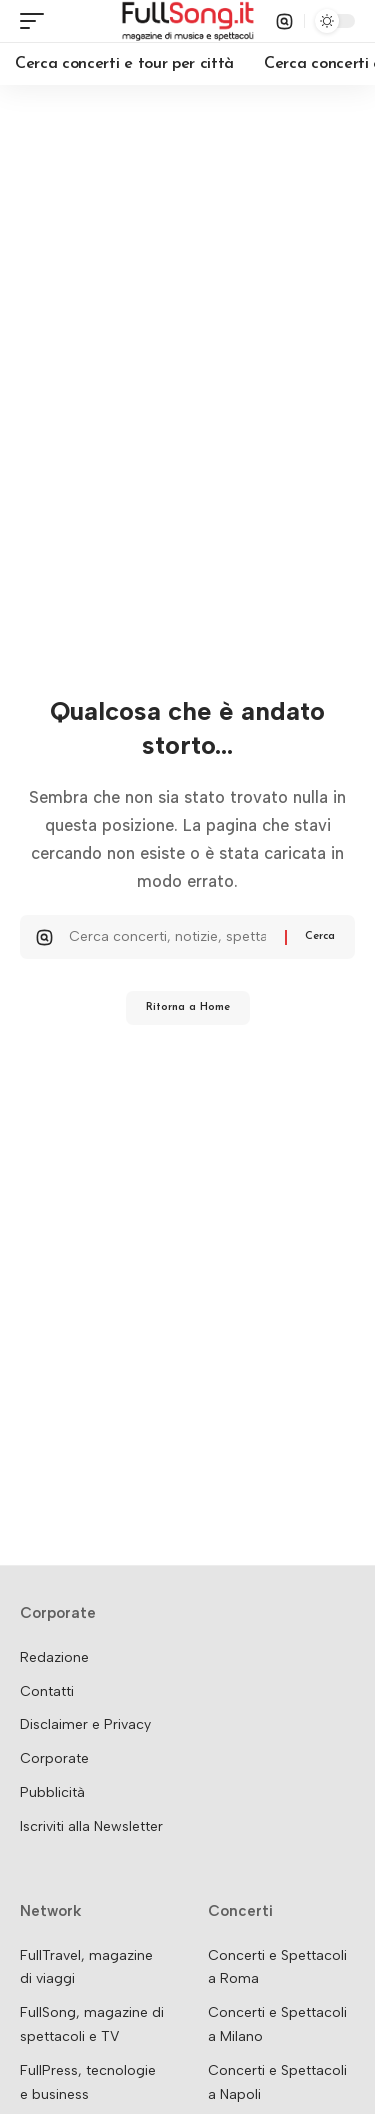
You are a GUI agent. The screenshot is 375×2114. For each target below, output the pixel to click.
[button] (37, 21)
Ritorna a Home (188, 1007)
